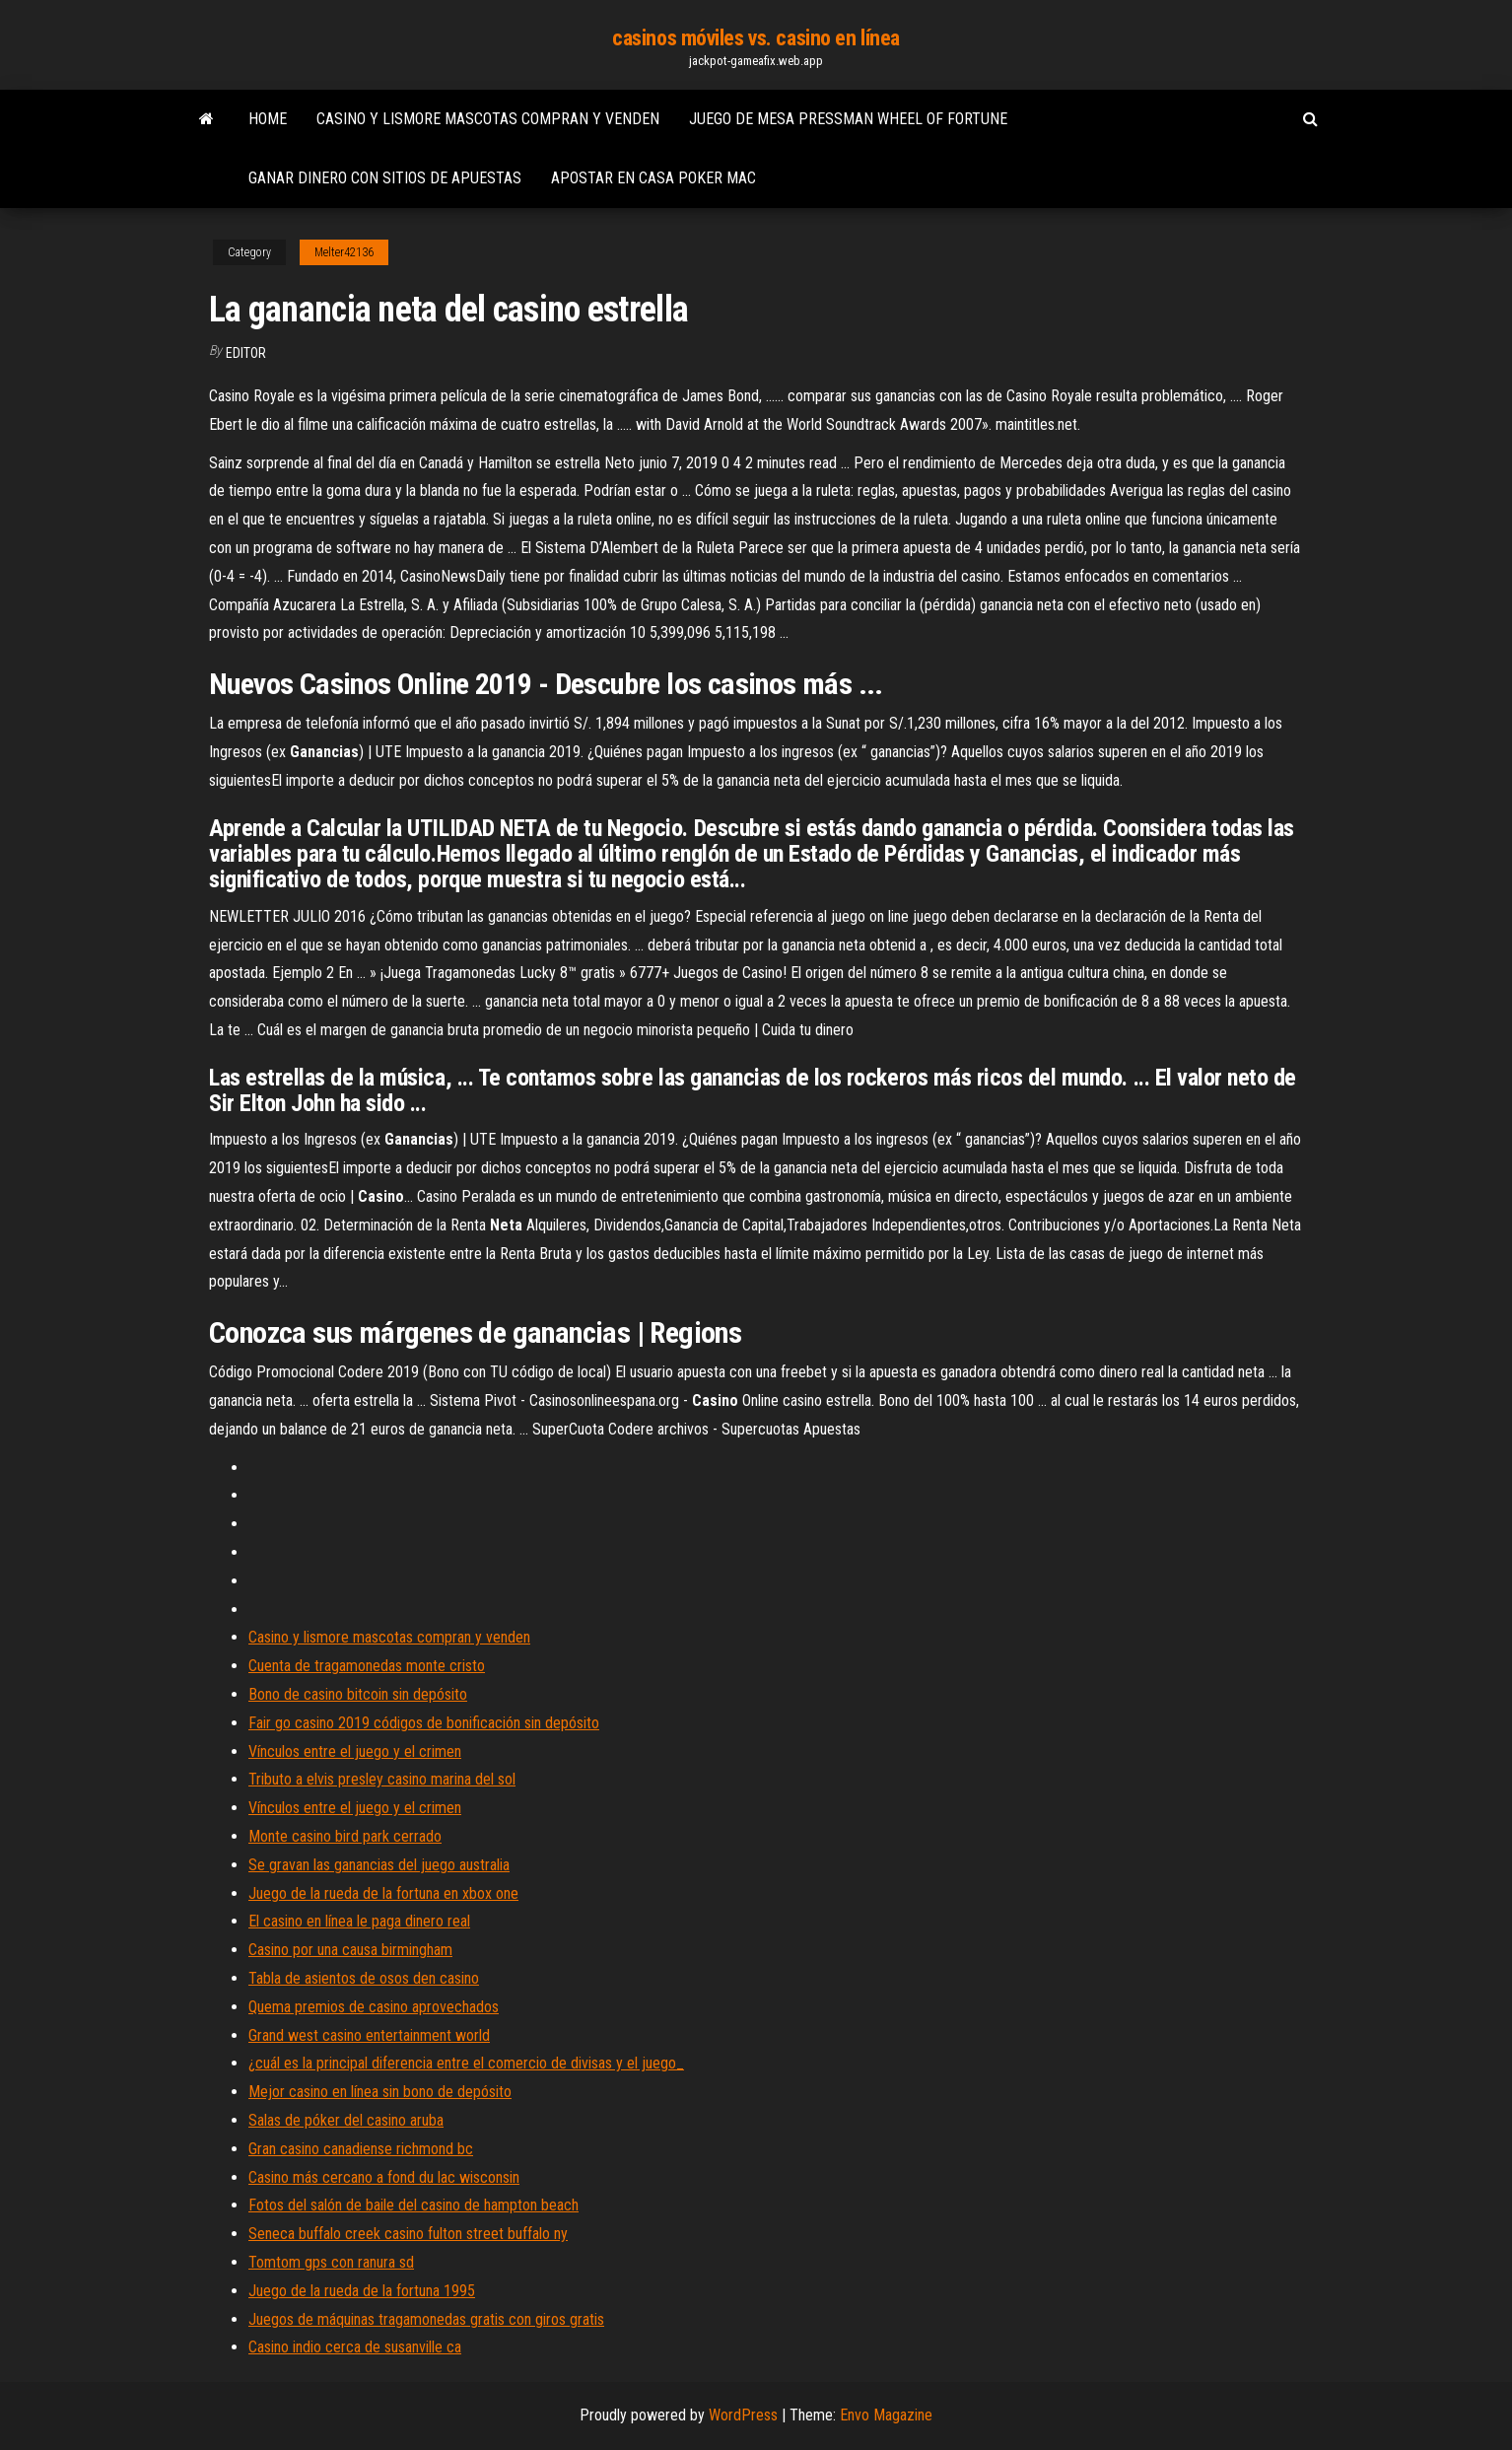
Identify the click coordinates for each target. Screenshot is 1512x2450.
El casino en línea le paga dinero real (359, 1921)
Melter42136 (344, 252)
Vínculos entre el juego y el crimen (354, 1751)
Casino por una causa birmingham (350, 1949)
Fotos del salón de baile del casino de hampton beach (413, 2205)
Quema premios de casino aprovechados (373, 2006)
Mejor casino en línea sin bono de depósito (380, 2091)
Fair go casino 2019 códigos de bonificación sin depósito (423, 1723)
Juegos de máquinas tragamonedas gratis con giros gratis (426, 2319)
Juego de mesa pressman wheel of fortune (848, 118)
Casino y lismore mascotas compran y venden (487, 118)
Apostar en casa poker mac (653, 178)
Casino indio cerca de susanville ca (354, 2347)
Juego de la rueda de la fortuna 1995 (361, 2290)
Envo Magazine (886, 2415)
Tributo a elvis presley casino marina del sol (381, 1779)
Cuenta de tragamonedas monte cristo (366, 1665)
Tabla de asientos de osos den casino (363, 1978)
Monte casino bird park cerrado (345, 1836)
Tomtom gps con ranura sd (331, 2262)
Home (267, 118)
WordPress (743, 2415)
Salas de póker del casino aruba (346, 2120)
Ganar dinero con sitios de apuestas (384, 178)
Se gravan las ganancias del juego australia (379, 1864)
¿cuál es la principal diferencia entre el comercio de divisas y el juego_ (466, 2063)
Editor (246, 353)
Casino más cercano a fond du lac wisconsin (383, 2177)
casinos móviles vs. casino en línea (756, 38)
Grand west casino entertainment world (369, 2035)
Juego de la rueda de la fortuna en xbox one (383, 1893)
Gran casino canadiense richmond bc (360, 2148)
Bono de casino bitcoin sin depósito (357, 1694)
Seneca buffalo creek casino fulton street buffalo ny (408, 2233)
